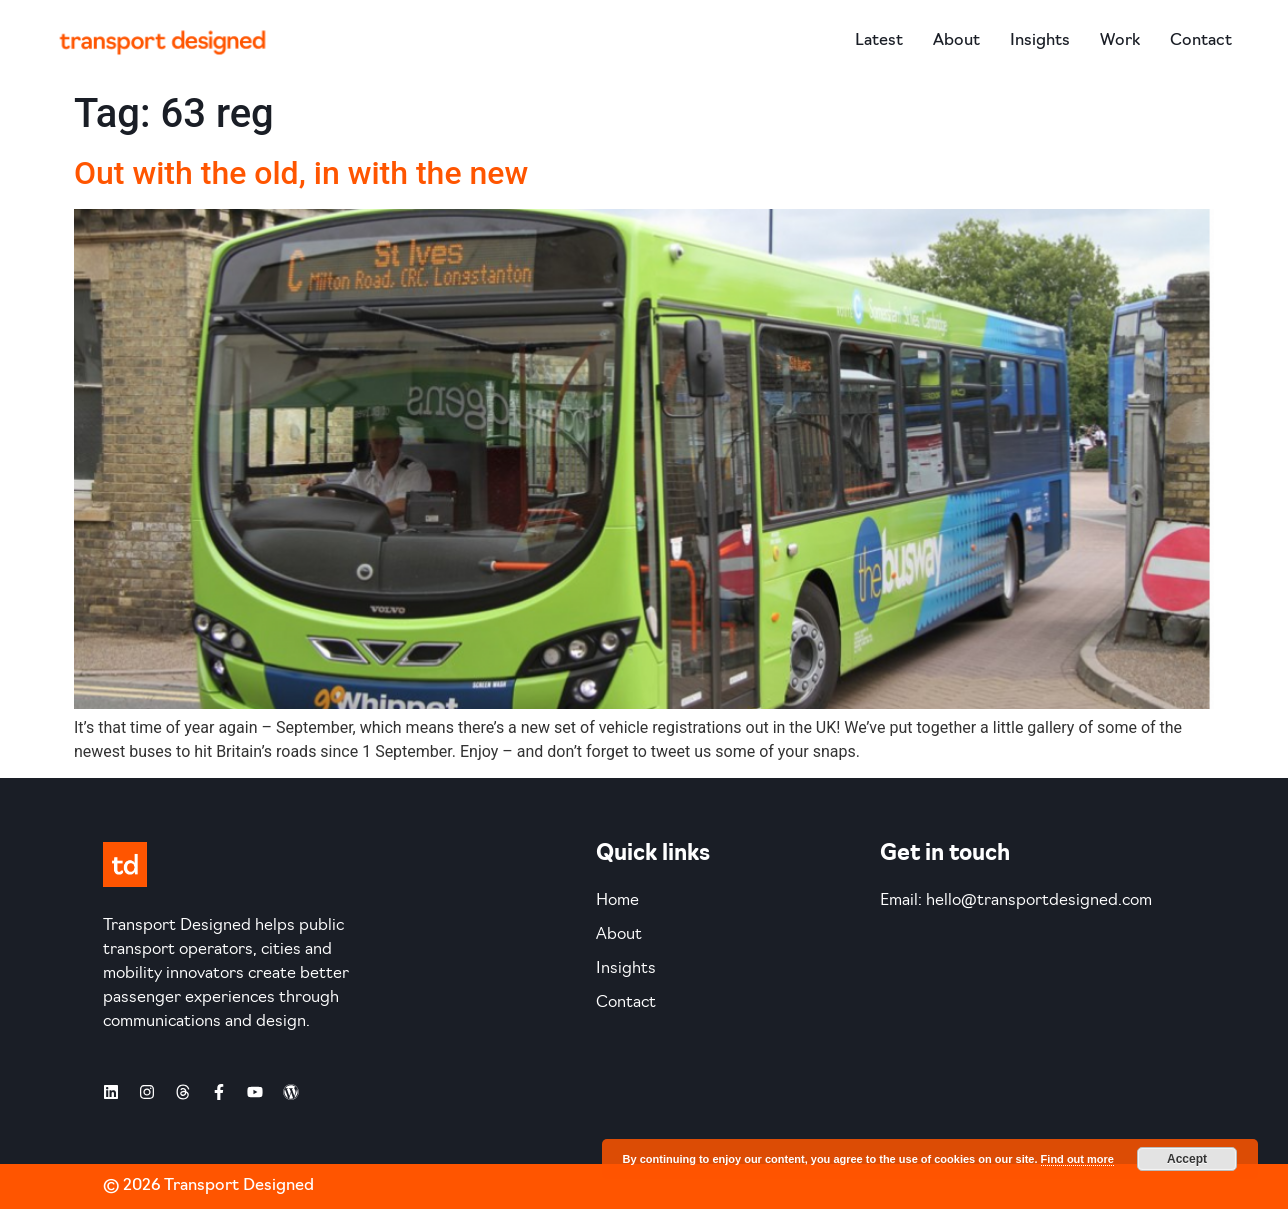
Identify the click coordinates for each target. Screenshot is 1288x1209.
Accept (1187, 1159)
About (956, 41)
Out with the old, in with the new (301, 173)
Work (1120, 41)
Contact (1201, 41)
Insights (1040, 41)
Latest (879, 41)
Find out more (1077, 1159)
